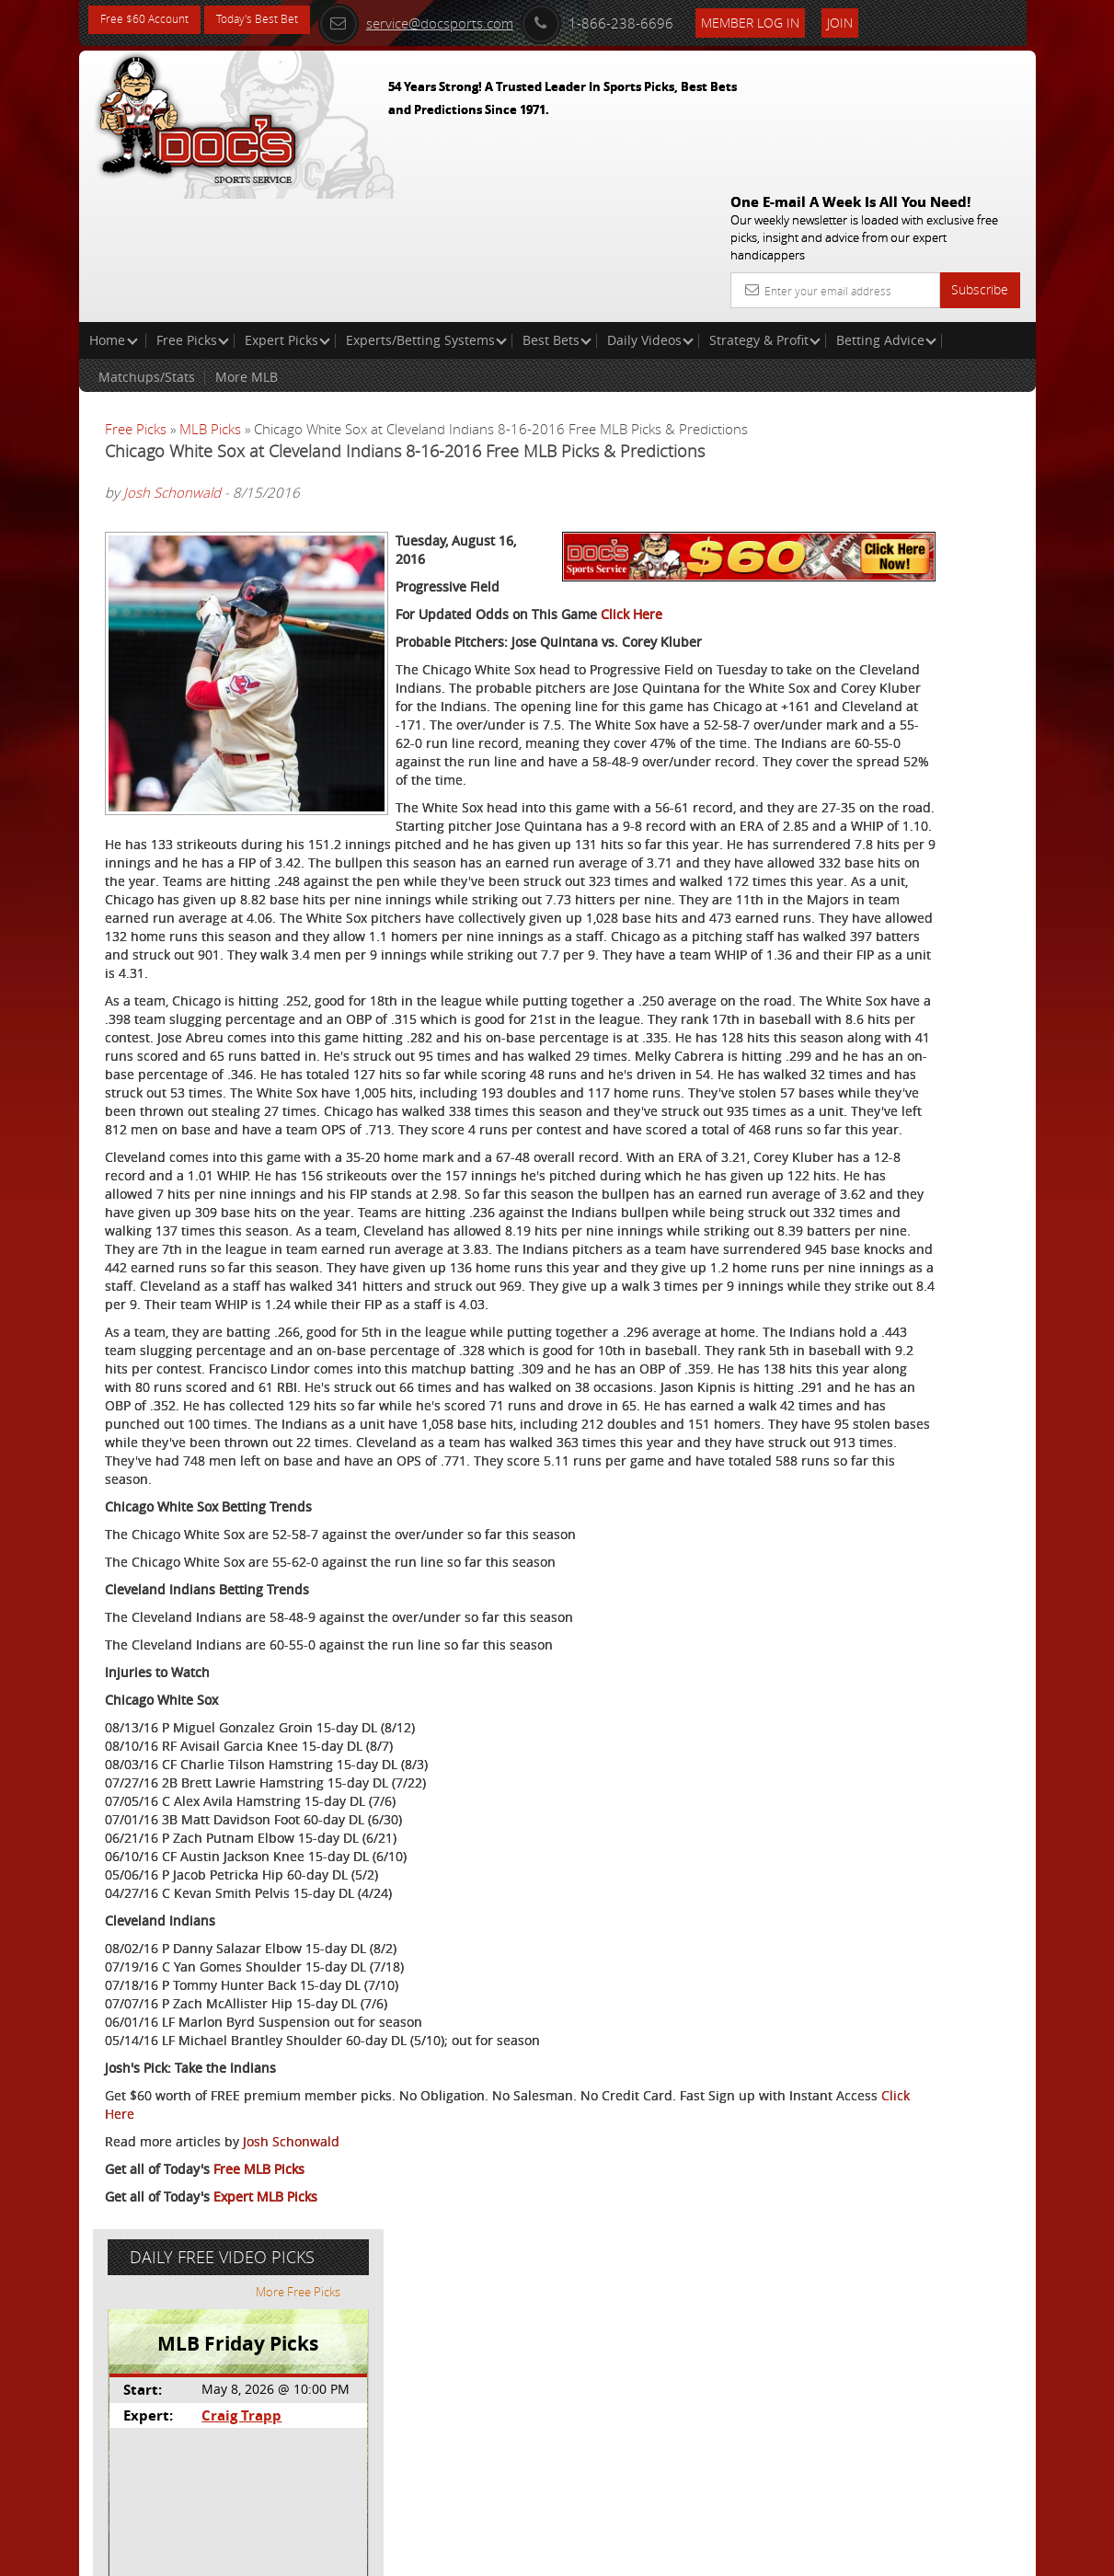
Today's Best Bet (278, 20)
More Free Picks (952, 342)
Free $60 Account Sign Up (876, 655)
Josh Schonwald (172, 403)
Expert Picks (287, 207)
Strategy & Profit (765, 207)
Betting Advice (886, 207)
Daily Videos (650, 207)
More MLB (246, 244)
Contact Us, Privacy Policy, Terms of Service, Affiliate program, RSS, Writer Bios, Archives (667, 2554)
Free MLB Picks (258, 2462)
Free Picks (192, 207)
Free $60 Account (151, 20)
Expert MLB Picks (265, 2490)
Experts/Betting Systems (426, 207)
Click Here (631, 506)
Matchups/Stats (146, 244)
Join (897, 20)
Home (113, 207)
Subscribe (979, 157)
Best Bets (557, 207)
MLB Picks (210, 296)
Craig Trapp (879, 466)
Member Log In (807, 20)
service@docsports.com (472, 20)
